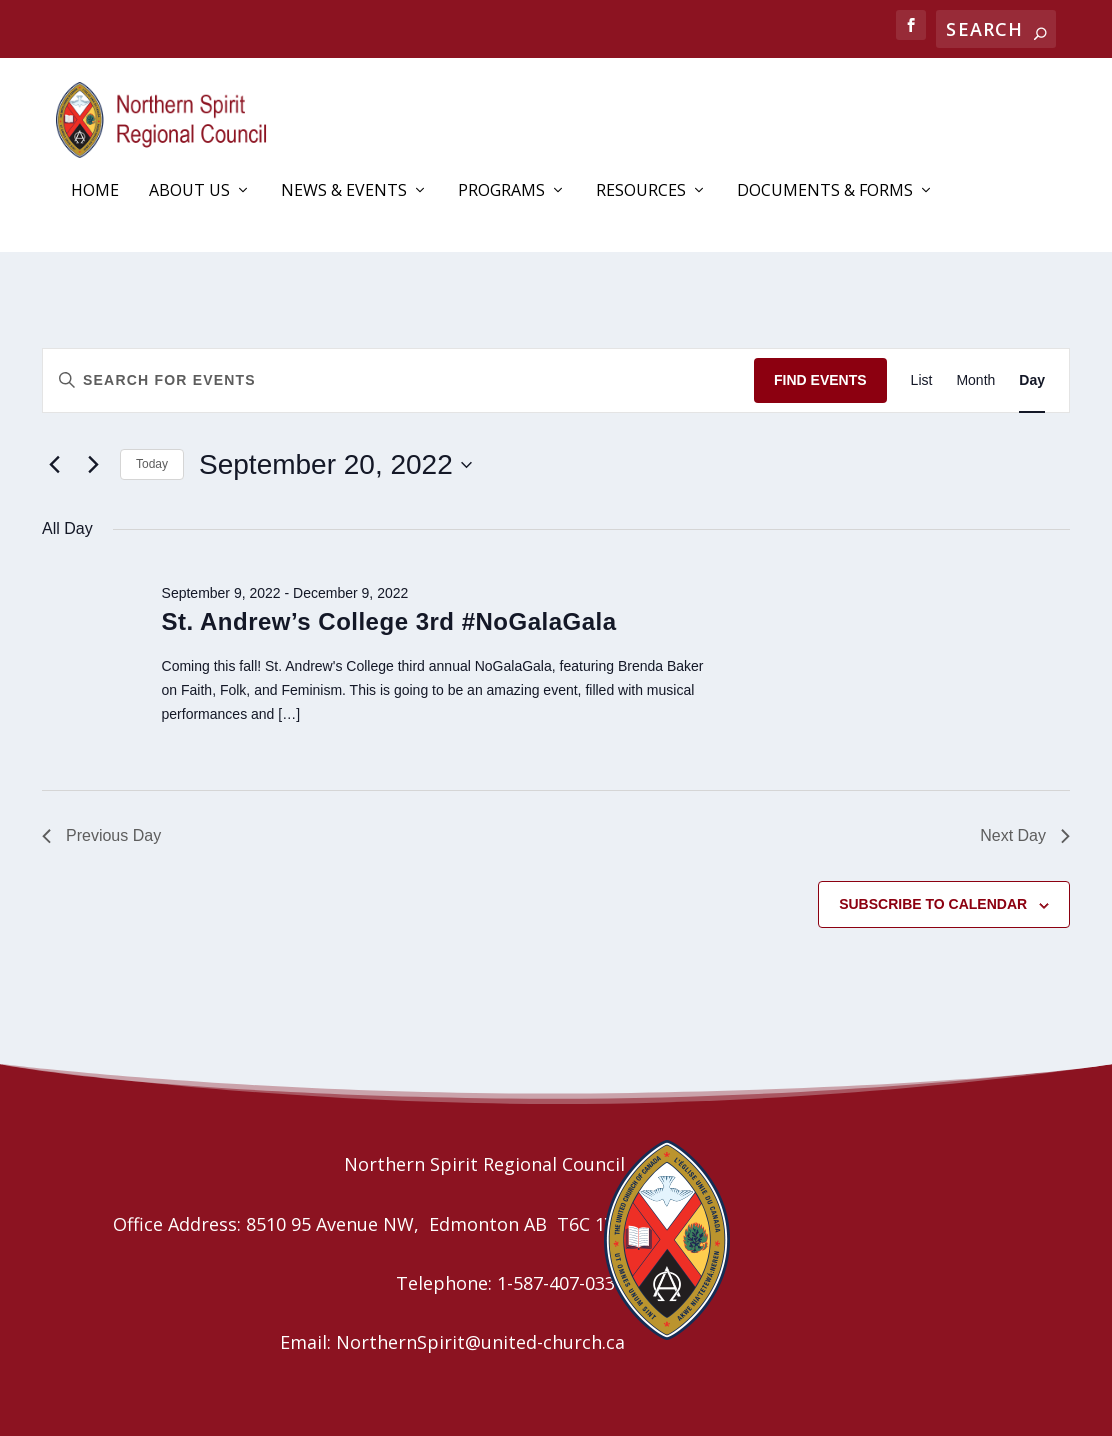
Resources (641, 191)
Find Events (820, 380)
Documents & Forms (825, 191)
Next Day (1025, 835)
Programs (501, 191)
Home (95, 191)
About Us (189, 191)
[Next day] (93, 465)
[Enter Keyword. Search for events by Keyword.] (398, 380)
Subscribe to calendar (933, 904)
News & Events (344, 191)
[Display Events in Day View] (1032, 380)
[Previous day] (54, 465)
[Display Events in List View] (922, 380)
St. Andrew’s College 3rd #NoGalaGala (389, 621)
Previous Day (101, 835)
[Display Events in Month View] (975, 380)
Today (152, 464)
